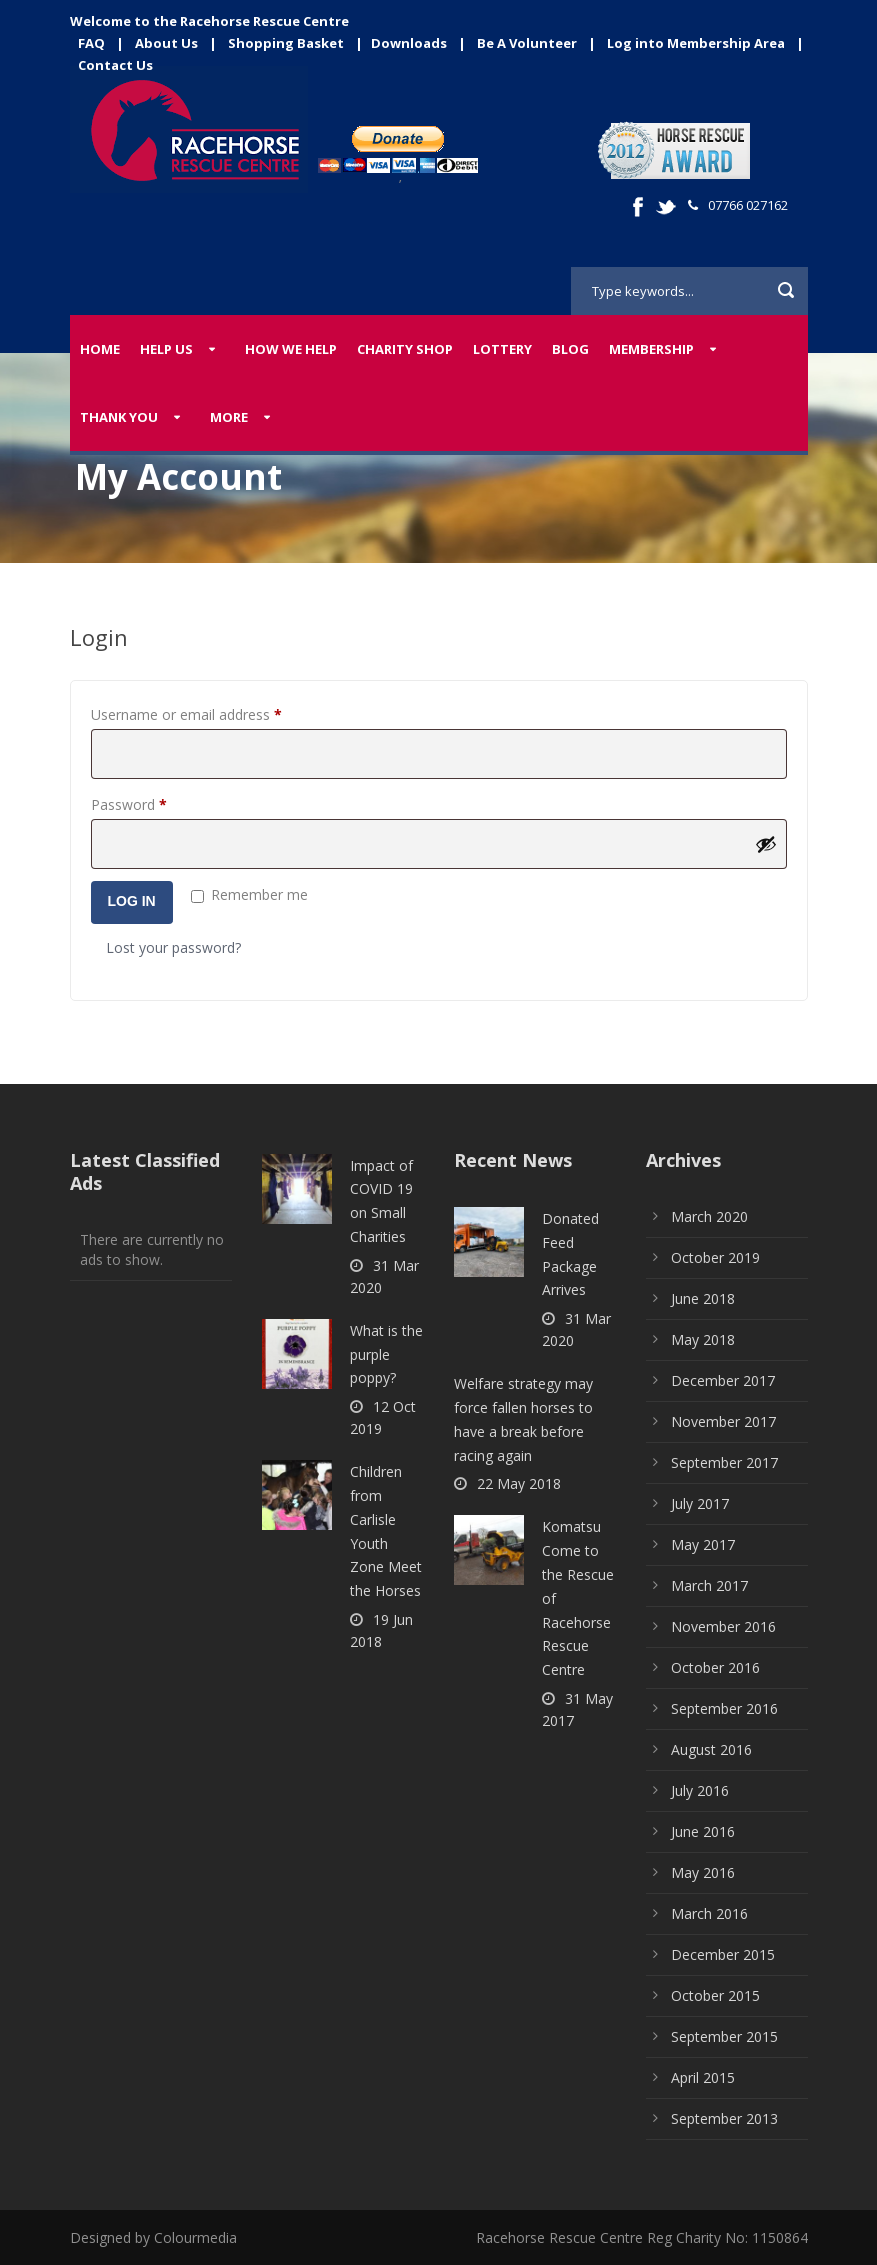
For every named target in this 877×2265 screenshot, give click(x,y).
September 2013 (724, 2118)
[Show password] (766, 844)
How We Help (291, 349)
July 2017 (700, 1503)
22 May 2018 (519, 1483)
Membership (651, 349)
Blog (570, 349)
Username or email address (214, 712)
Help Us (166, 349)
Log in (132, 901)
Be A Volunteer (527, 43)
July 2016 (700, 1790)
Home (100, 349)
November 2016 (723, 1626)
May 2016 (703, 1872)
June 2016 (703, 1831)
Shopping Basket (286, 43)
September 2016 (724, 1708)
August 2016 (711, 1749)
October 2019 (715, 1257)
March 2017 (709, 1585)
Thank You (119, 417)
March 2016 (709, 1913)
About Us (166, 43)
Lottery (502, 349)
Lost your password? (173, 947)
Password (157, 802)
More (229, 417)
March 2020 (709, 1216)
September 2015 (724, 2036)
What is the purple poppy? (386, 1354)
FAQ (91, 43)
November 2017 (723, 1421)
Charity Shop (405, 349)
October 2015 (715, 1995)
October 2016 (715, 1667)
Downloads (409, 43)
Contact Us (115, 65)
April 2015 (703, 2077)
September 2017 (724, 1462)
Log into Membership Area (696, 43)
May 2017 (703, 1544)
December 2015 (723, 1954)
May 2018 (703, 1339)
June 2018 (703, 1298)
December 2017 (723, 1380)
